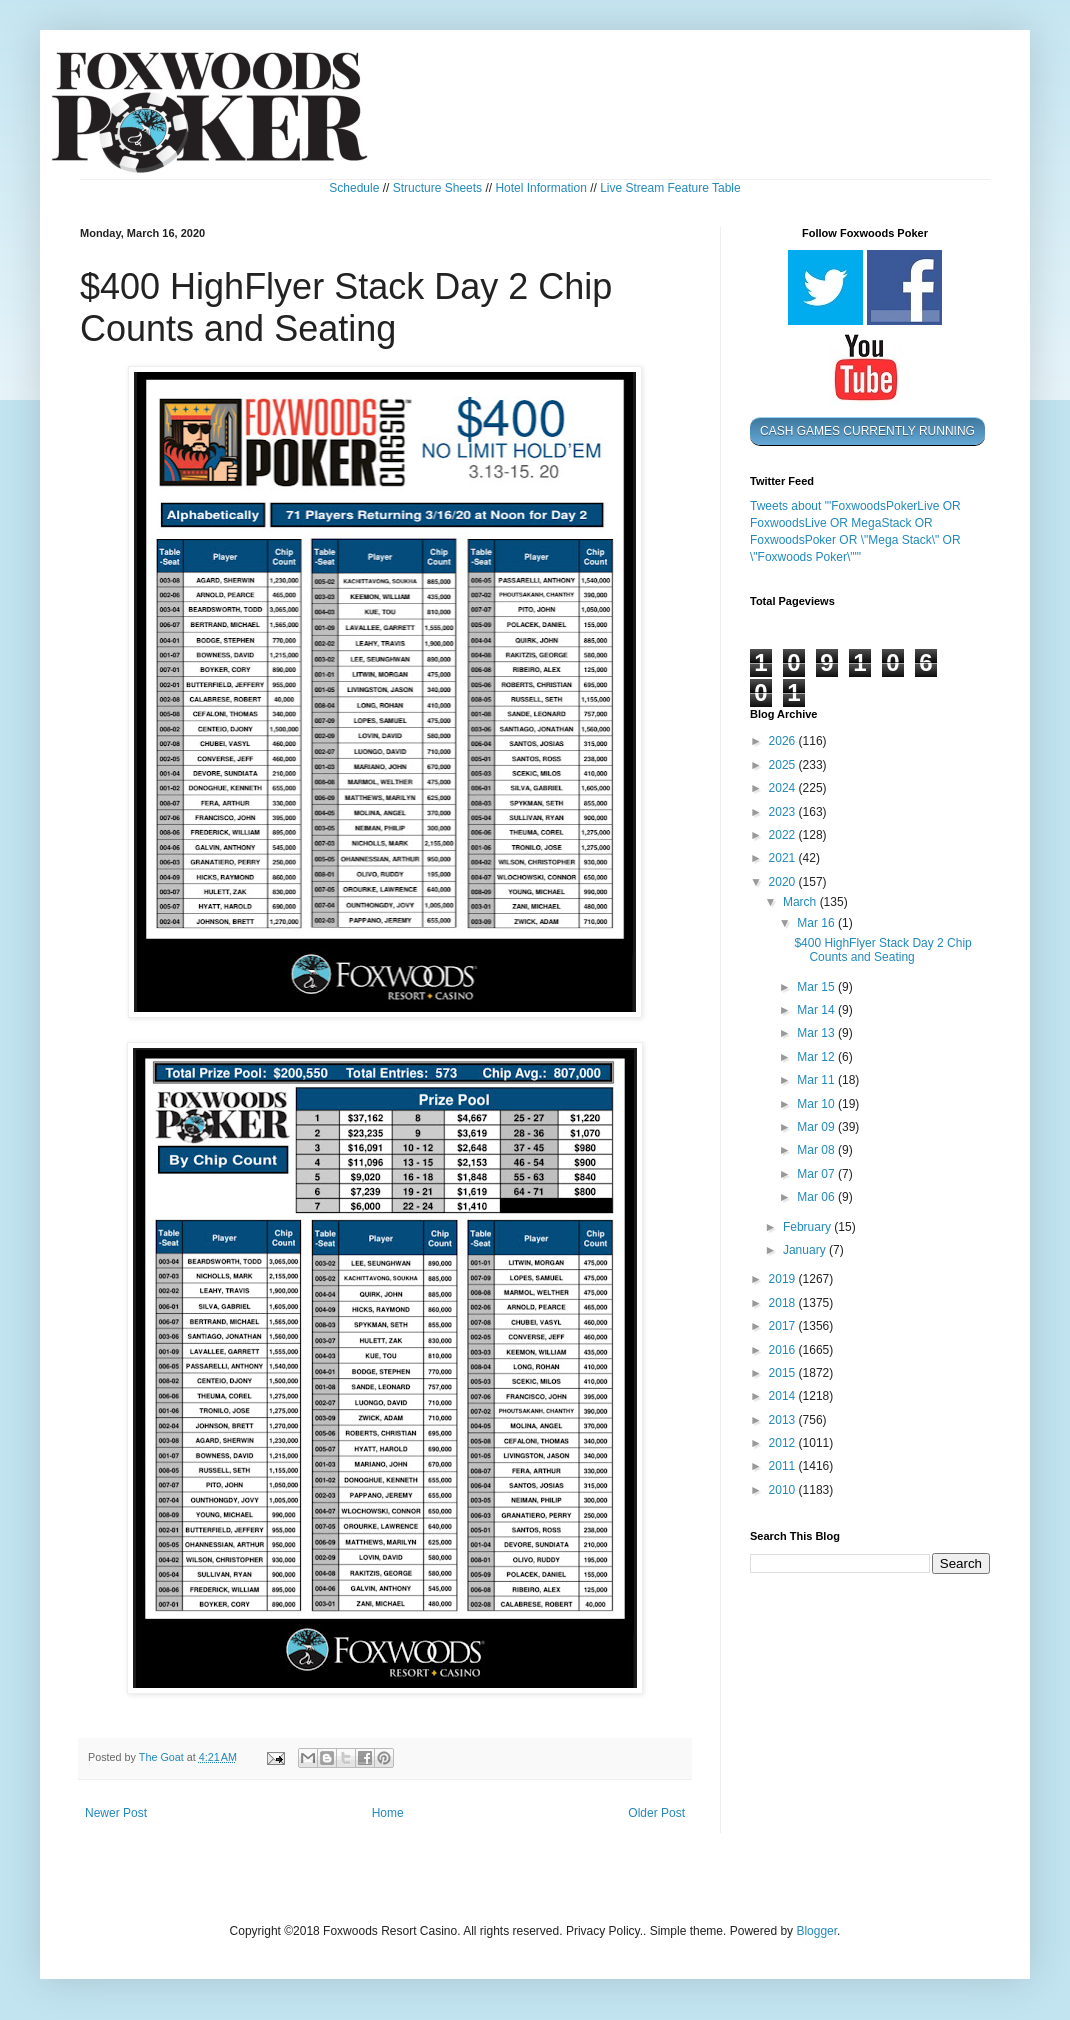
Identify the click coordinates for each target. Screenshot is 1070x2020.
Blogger (816, 1931)
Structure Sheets (437, 188)
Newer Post (116, 1813)
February (808, 1227)
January (806, 1250)
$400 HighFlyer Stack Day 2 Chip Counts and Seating (882, 950)
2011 (784, 1466)
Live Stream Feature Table (670, 188)
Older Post (656, 1813)
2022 (784, 835)
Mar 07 (817, 1174)
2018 (784, 1303)
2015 (784, 1373)
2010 (784, 1490)
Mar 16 (817, 923)
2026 (784, 741)
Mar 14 (817, 1010)
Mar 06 (817, 1197)
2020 (784, 882)
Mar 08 (817, 1150)
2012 (784, 1443)
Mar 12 (817, 1057)
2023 (784, 812)
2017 (784, 1326)
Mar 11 (817, 1080)
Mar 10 (817, 1104)
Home (388, 1813)
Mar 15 (817, 987)
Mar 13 (817, 1033)
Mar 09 (817, 1127)
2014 (784, 1396)
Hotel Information (540, 188)
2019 (784, 1279)
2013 (784, 1420)
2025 (784, 765)
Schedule (354, 188)
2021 (784, 858)
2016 (784, 1350)
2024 (784, 788)
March (801, 902)
